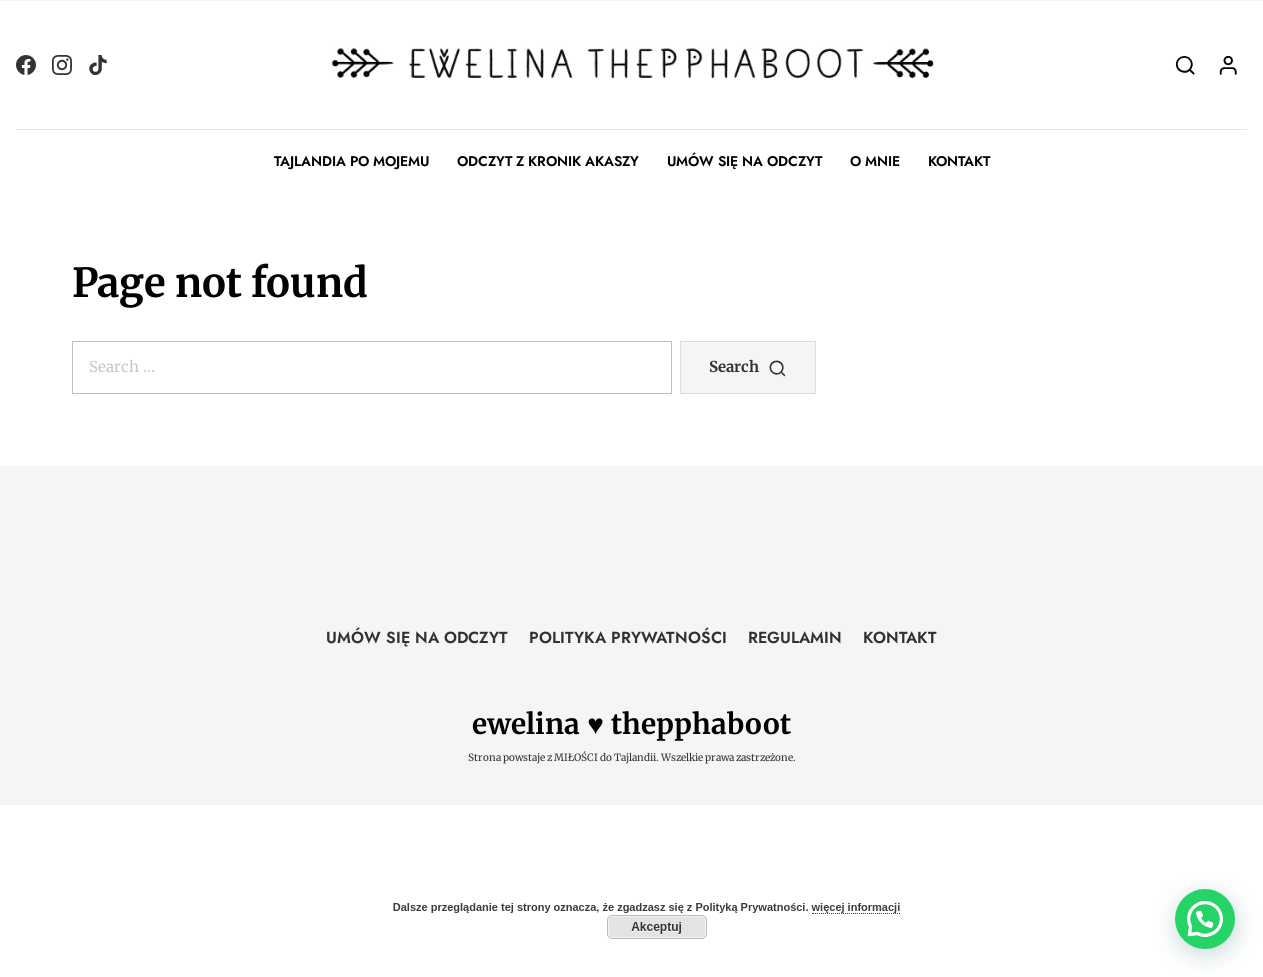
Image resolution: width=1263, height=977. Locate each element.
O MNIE (875, 161)
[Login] (1228, 64)
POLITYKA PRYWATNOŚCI (628, 637)
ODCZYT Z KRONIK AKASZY (548, 161)
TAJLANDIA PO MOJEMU (351, 161)
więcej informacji (856, 907)
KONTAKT (959, 161)
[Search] (1185, 64)
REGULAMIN (795, 637)
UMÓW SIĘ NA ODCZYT (744, 161)
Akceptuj (656, 927)
